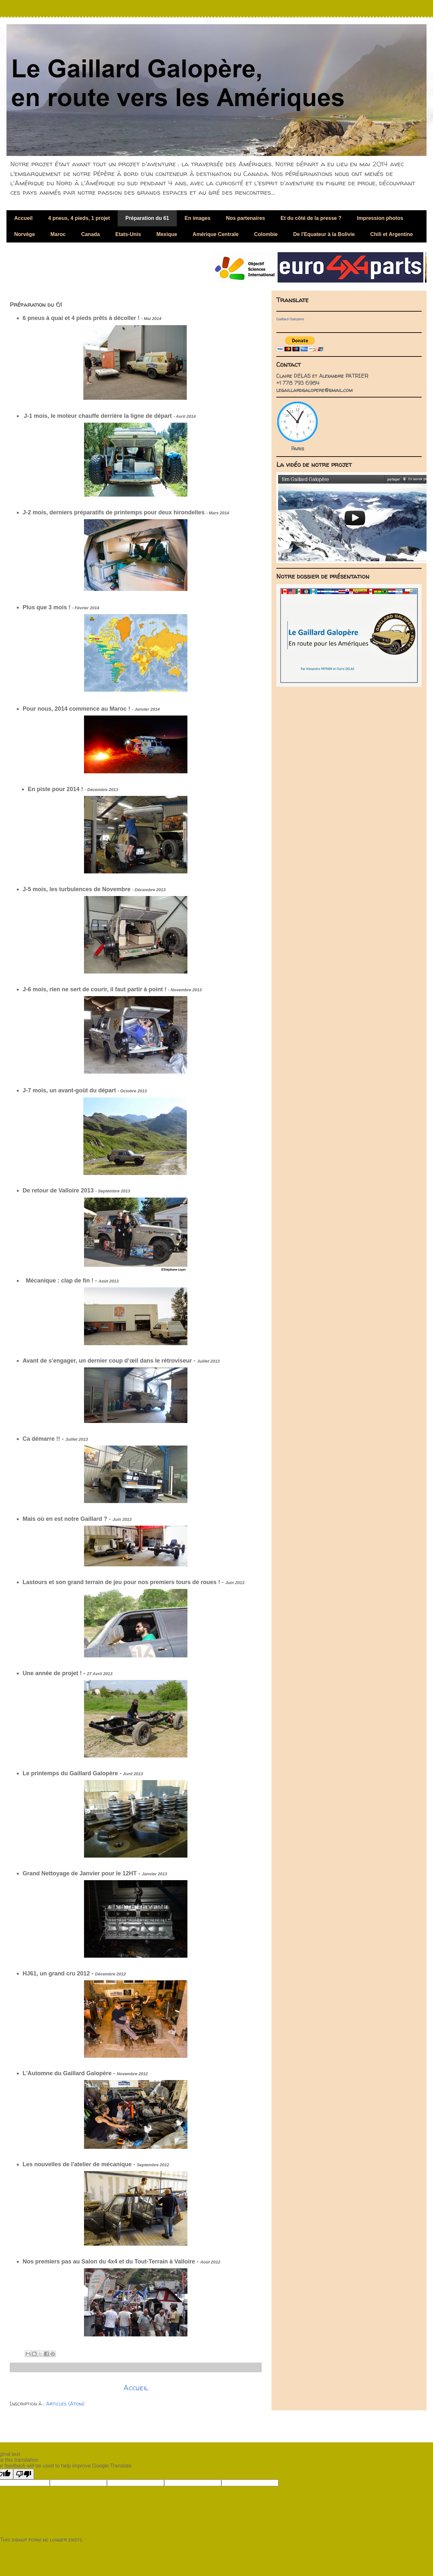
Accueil (23, 218)
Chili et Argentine (391, 234)
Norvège (24, 234)
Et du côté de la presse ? (311, 218)
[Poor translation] (23, 2474)
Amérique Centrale (215, 234)
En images (197, 218)
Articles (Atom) (65, 2403)
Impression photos (380, 218)
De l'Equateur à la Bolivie (324, 234)
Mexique (166, 234)
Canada (90, 234)
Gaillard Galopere (290, 319)
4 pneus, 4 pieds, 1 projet (79, 218)
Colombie (266, 234)
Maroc (58, 234)
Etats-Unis (128, 234)
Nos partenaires (245, 218)
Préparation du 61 (147, 218)
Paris (297, 448)
